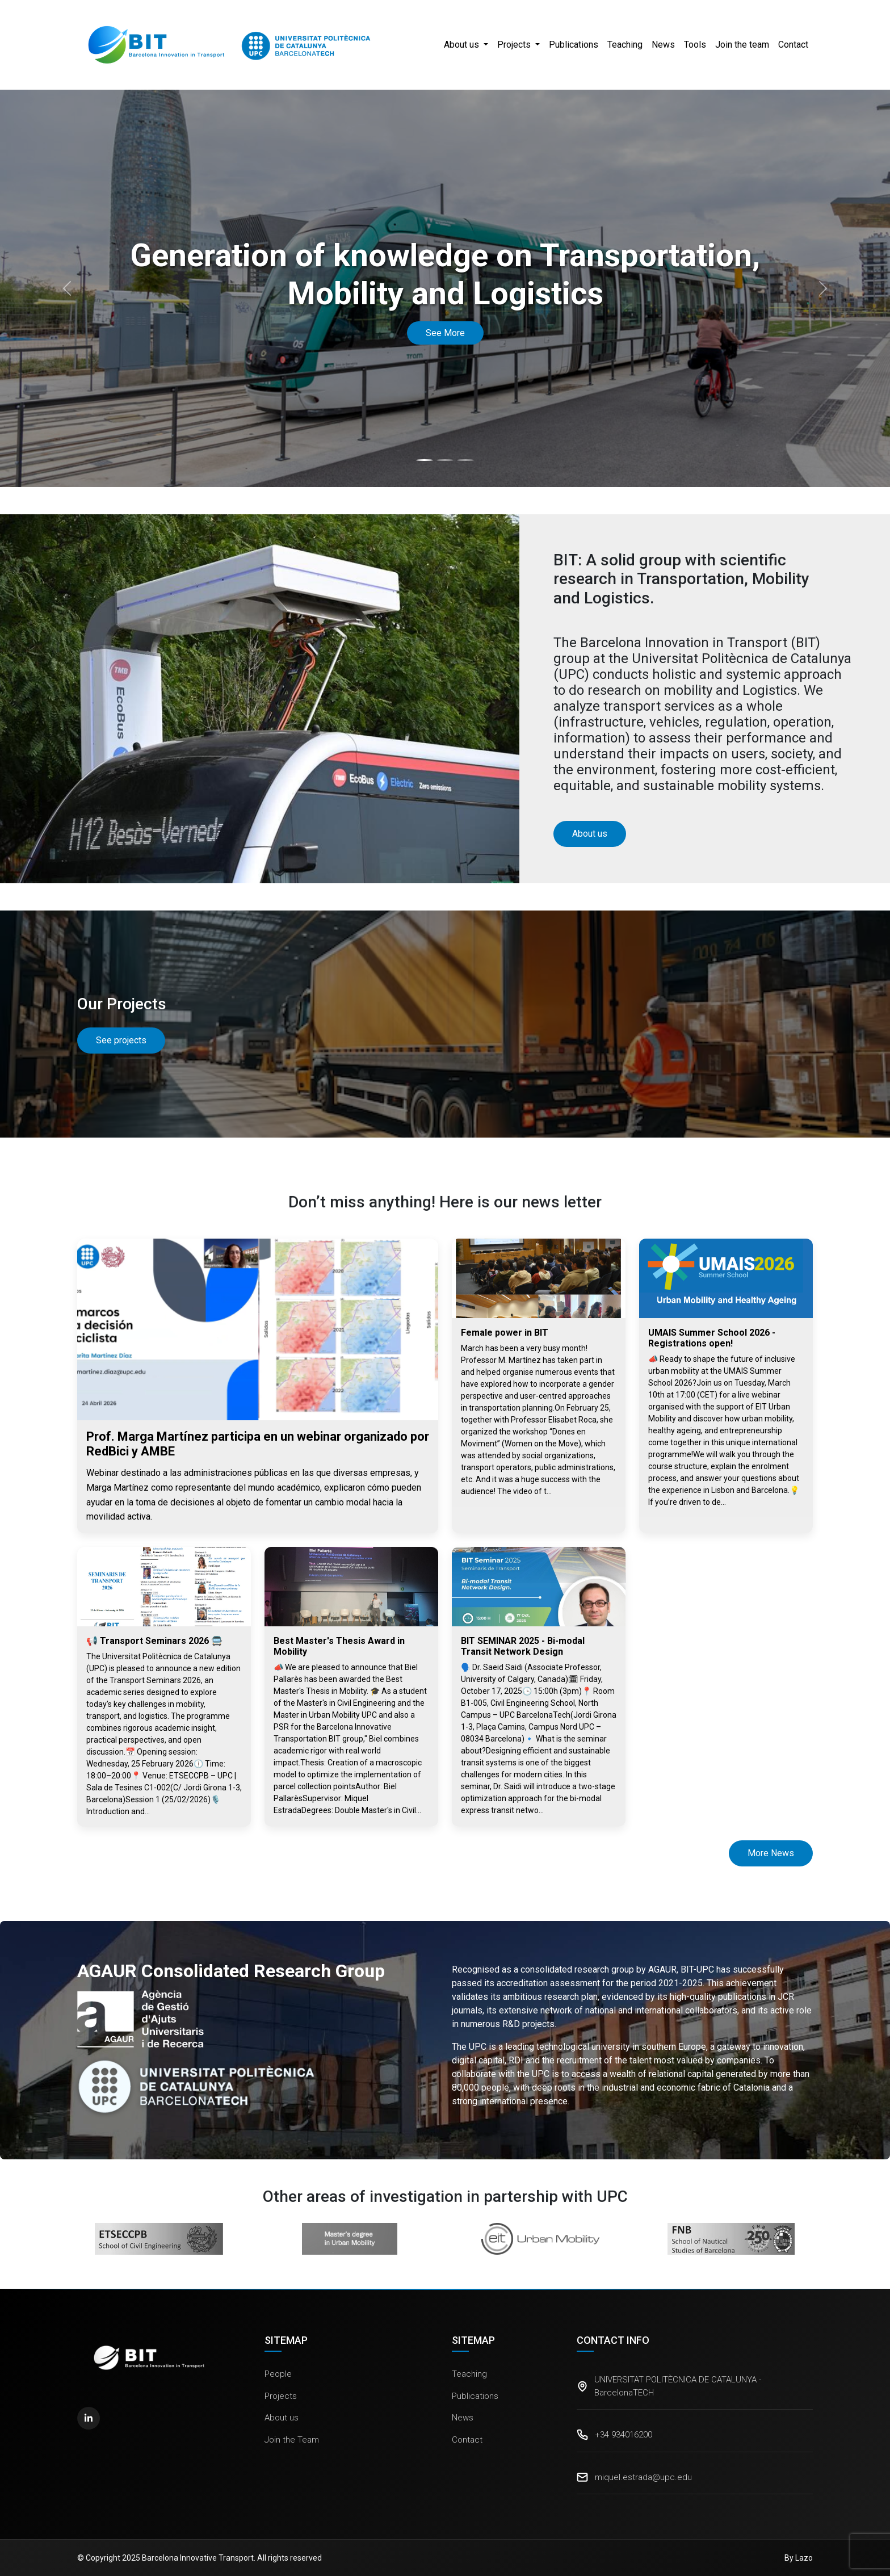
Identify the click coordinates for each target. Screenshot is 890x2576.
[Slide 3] (465, 460)
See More (445, 333)
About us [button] (462, 44)
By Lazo (798, 2557)
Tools (695, 44)
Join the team (742, 44)
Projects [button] (515, 44)
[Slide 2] (445, 460)
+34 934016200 (623, 2435)
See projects (121, 1040)
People (278, 2374)
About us (282, 2418)
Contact (793, 44)
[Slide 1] (424, 460)
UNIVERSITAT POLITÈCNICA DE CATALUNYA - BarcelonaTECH (677, 2386)
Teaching (625, 44)
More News (771, 1853)
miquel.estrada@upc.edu (643, 2477)
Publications (573, 44)
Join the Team (292, 2440)
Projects (281, 2396)
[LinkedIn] (88, 2418)
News (663, 44)
